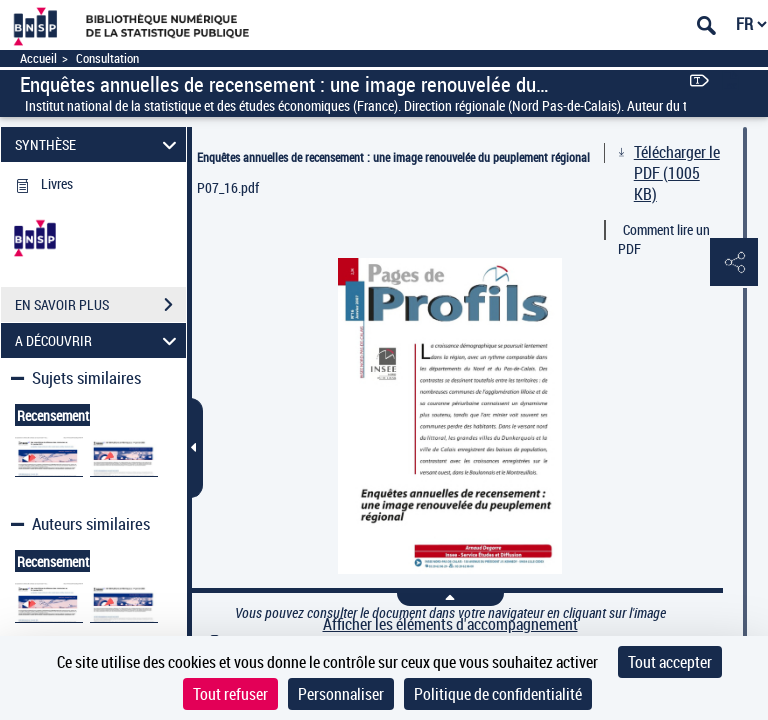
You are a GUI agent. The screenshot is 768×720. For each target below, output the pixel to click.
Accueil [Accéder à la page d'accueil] (38, 58)
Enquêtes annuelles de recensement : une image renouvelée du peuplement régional (393, 157)
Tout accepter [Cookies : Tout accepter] (670, 662)
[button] (733, 263)
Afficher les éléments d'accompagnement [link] (450, 624)
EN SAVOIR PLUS (100, 305)
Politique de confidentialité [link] (498, 694)
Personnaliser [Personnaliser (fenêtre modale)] (341, 694)
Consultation (107, 58)
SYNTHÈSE (99, 144)
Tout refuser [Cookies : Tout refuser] (230, 694)
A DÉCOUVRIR (99, 340)
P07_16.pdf (228, 187)
